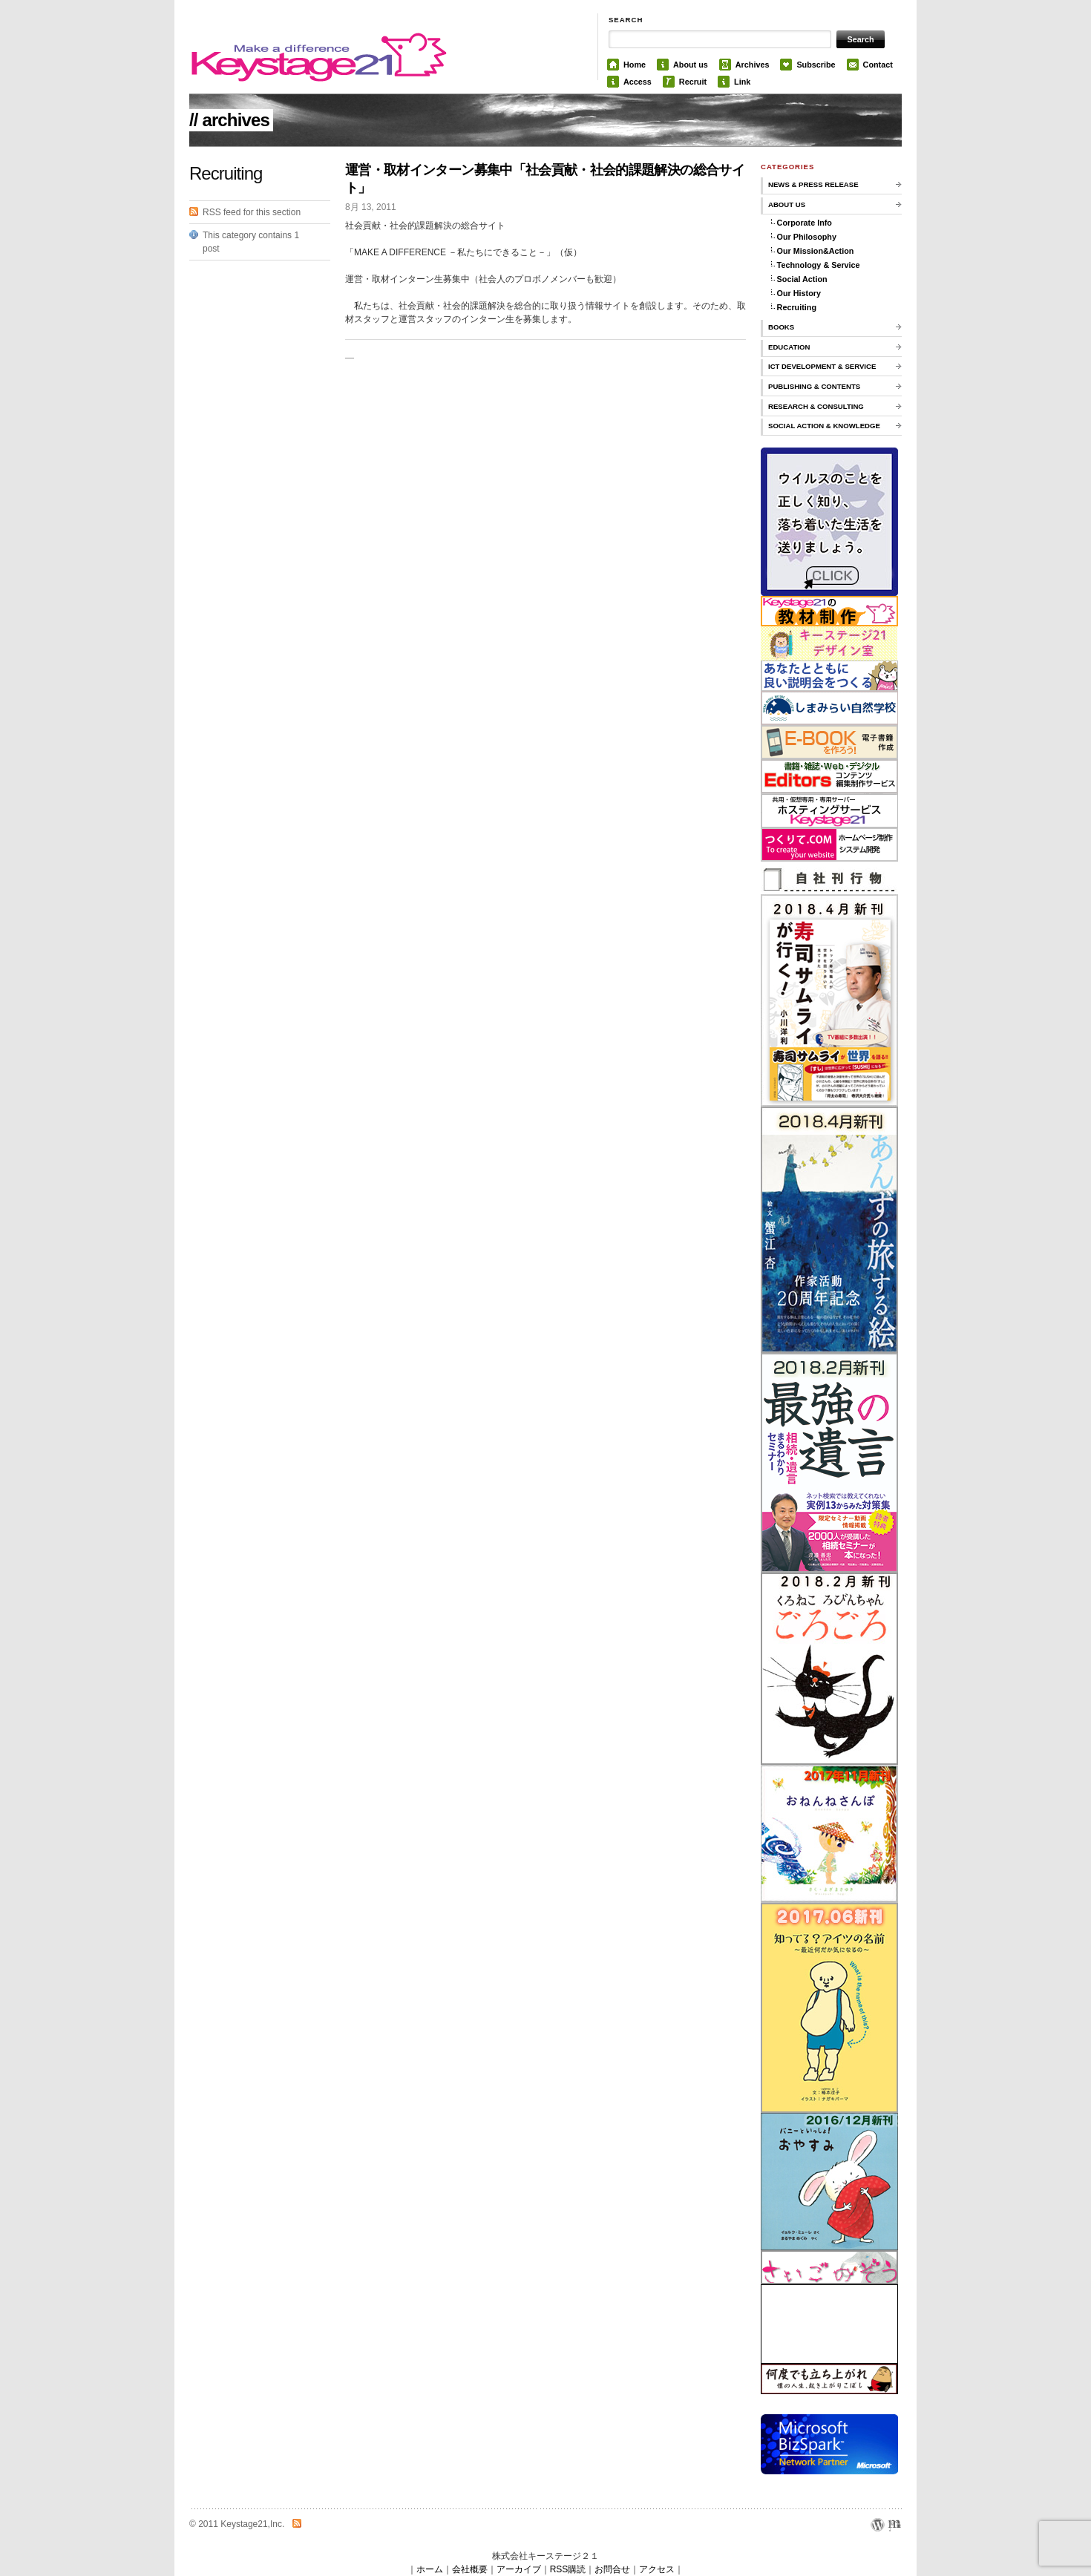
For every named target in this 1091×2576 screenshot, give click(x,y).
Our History (799, 293)
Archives (752, 64)
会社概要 (470, 2569)
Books (781, 327)
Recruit (693, 81)
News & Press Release (813, 184)
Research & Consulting (816, 406)
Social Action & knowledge (824, 426)
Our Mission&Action (815, 250)
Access (637, 81)
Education (789, 347)
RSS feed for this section (252, 212)
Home (634, 64)
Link (742, 81)
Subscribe (815, 64)
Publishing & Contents (814, 386)
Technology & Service (818, 264)
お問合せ (612, 2569)
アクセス (657, 2569)
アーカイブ (519, 2569)
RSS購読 (568, 2569)
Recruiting (796, 307)
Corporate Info (804, 222)
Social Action (802, 279)
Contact (878, 64)
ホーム (429, 2569)
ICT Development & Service (822, 366)
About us (690, 64)
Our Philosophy (806, 236)
